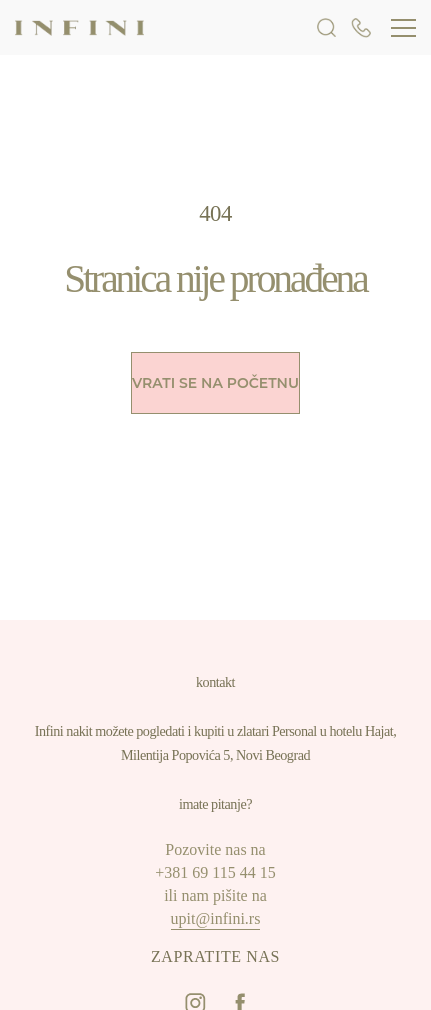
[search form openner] (326, 26)
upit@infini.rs (216, 918)
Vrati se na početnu (215, 383)
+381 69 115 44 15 (215, 872)
